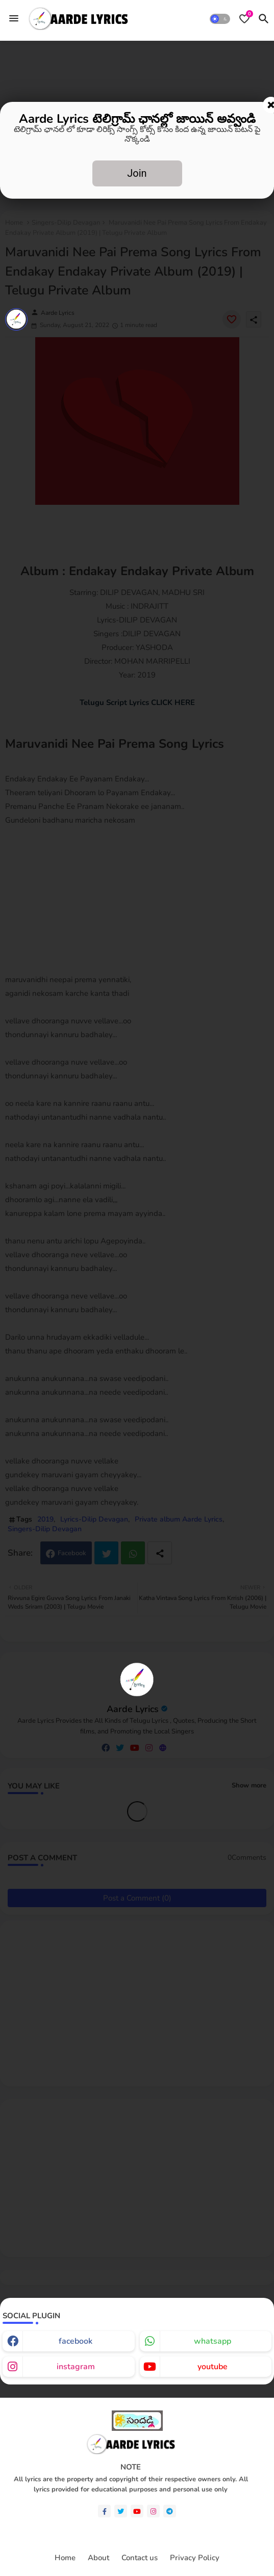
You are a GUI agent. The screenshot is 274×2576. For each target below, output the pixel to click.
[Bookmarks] (244, 19)
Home (65, 2558)
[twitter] (120, 2511)
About (98, 2558)
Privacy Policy (194, 2558)
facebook (75, 2341)
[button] (220, 19)
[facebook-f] (104, 2511)
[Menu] (14, 18)
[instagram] (153, 2511)
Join (136, 173)
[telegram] (169, 2511)
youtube (212, 2366)
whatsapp (212, 2341)
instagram (76, 2366)
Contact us (139, 2558)
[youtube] (137, 2511)
